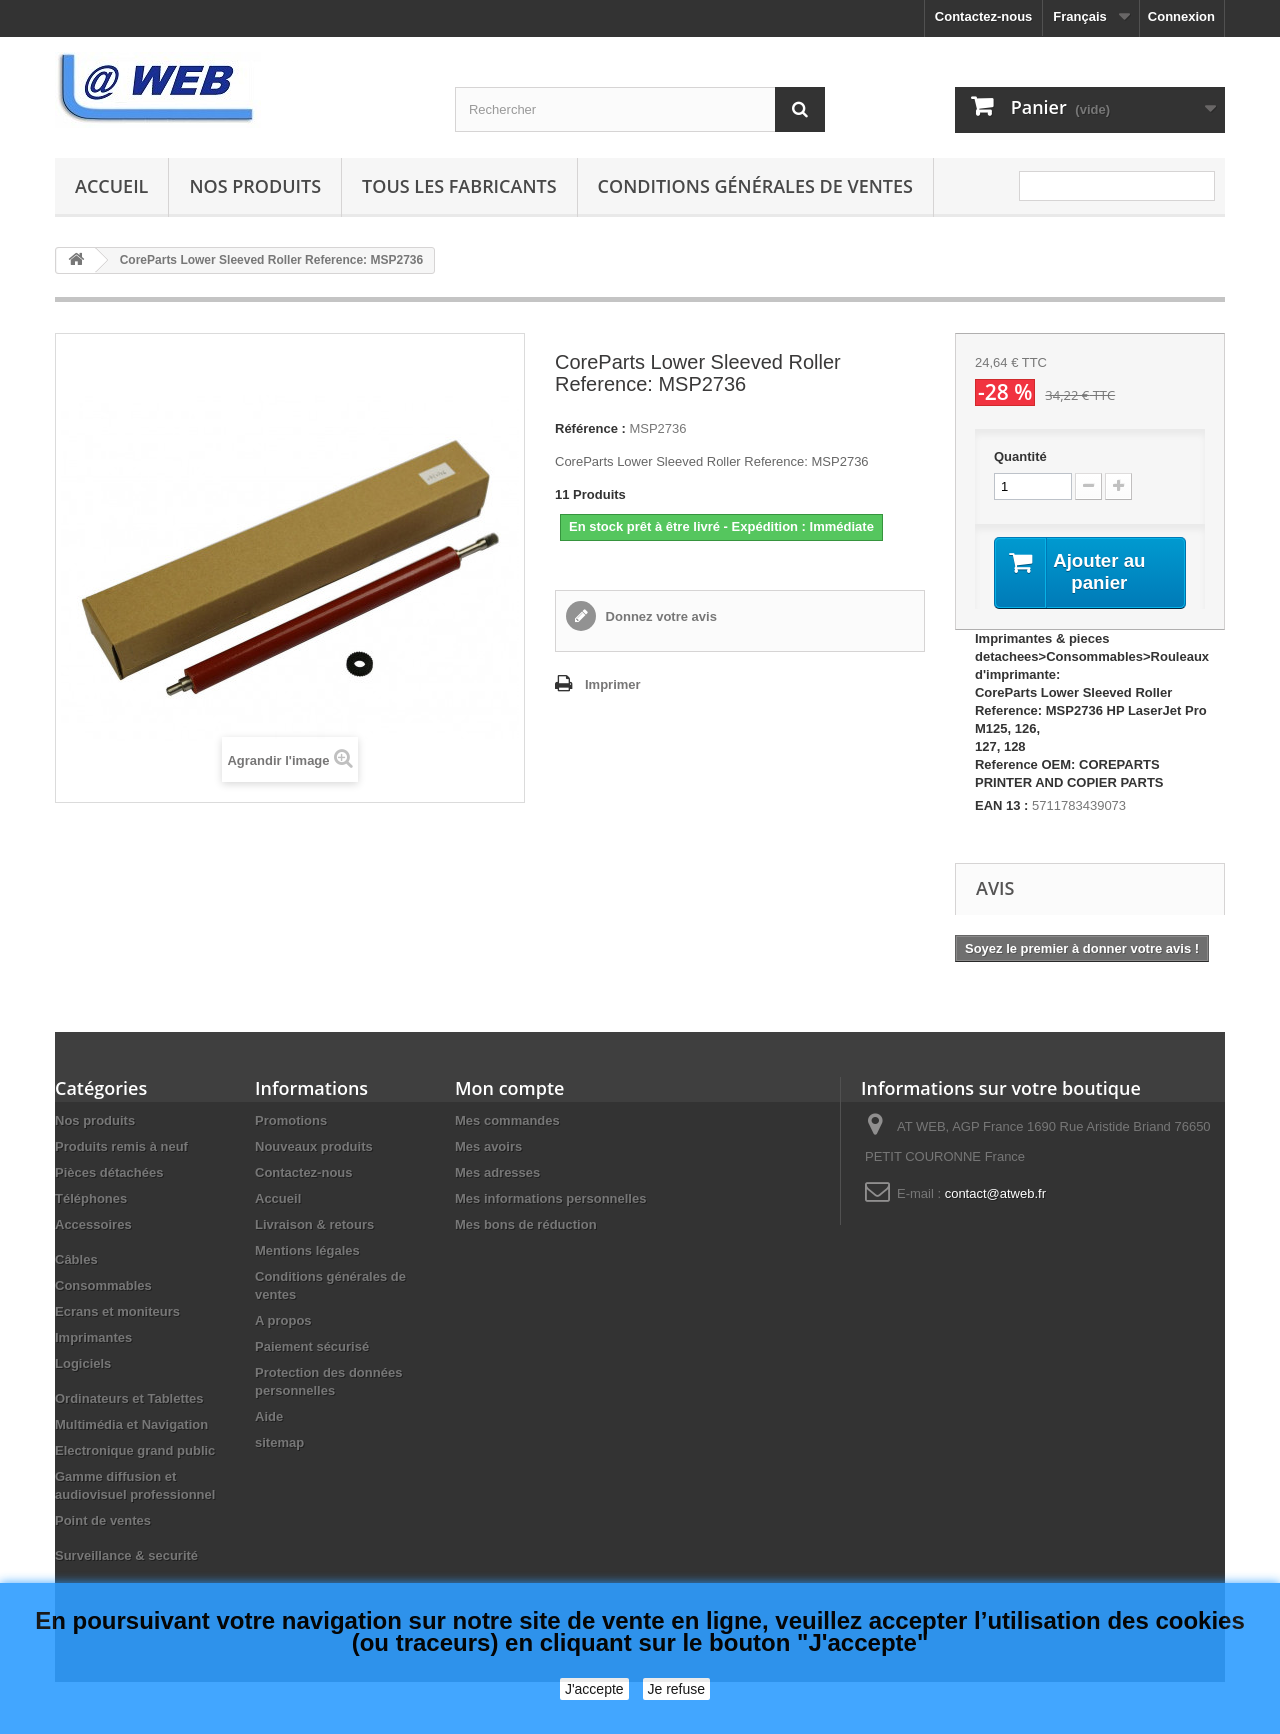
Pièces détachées (109, 1174)
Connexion (1181, 16)
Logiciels (83, 1365)
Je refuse (677, 1689)
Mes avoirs (488, 1148)
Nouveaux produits (314, 1148)
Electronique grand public (135, 1452)
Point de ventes (103, 1522)
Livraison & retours (314, 1226)
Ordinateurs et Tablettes (129, 1400)
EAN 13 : (1001, 807)
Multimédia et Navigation (131, 1426)
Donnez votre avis (659, 616)
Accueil (111, 186)
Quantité (1020, 456)
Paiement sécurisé (312, 1348)
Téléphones (91, 1200)
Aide (269, 1418)
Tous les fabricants (459, 186)
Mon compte (509, 1090)
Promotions (291, 1122)
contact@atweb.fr (995, 1195)
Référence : (590, 428)
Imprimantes (93, 1339)
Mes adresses (497, 1174)
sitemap (279, 1444)
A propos (283, 1322)
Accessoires (93, 1226)
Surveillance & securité (126, 1557)
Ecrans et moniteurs (117, 1313)
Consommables (103, 1287)
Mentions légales (307, 1252)
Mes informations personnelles (550, 1200)
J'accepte (594, 1689)
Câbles (76, 1261)
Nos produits (255, 186)
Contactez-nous (984, 16)
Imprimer (613, 684)
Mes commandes (507, 1122)
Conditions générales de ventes (755, 186)
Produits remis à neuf (121, 1148)
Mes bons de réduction (526, 1226)
